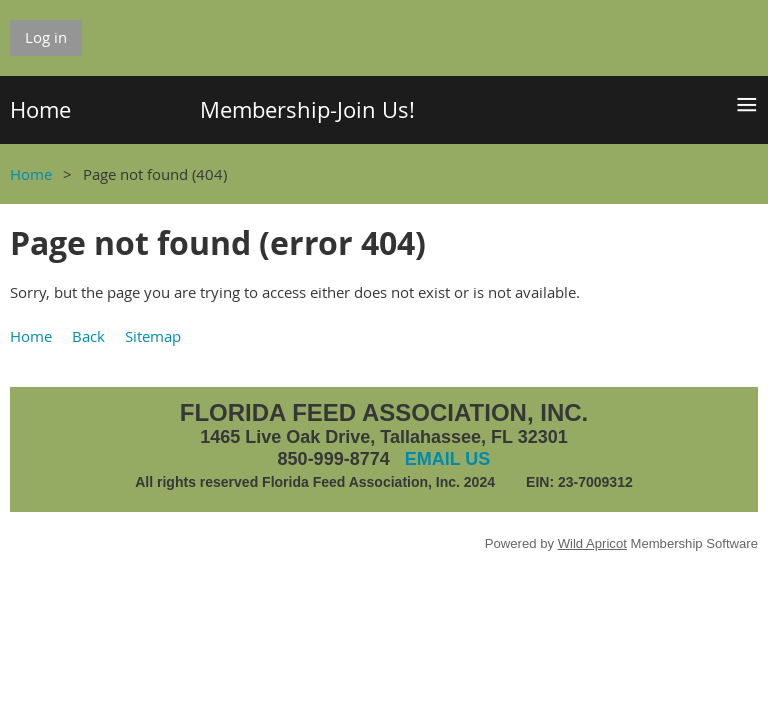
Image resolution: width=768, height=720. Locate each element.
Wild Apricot (592, 543)
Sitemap (153, 336)
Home (31, 174)
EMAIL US (448, 459)
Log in (46, 37)
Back (88, 336)
